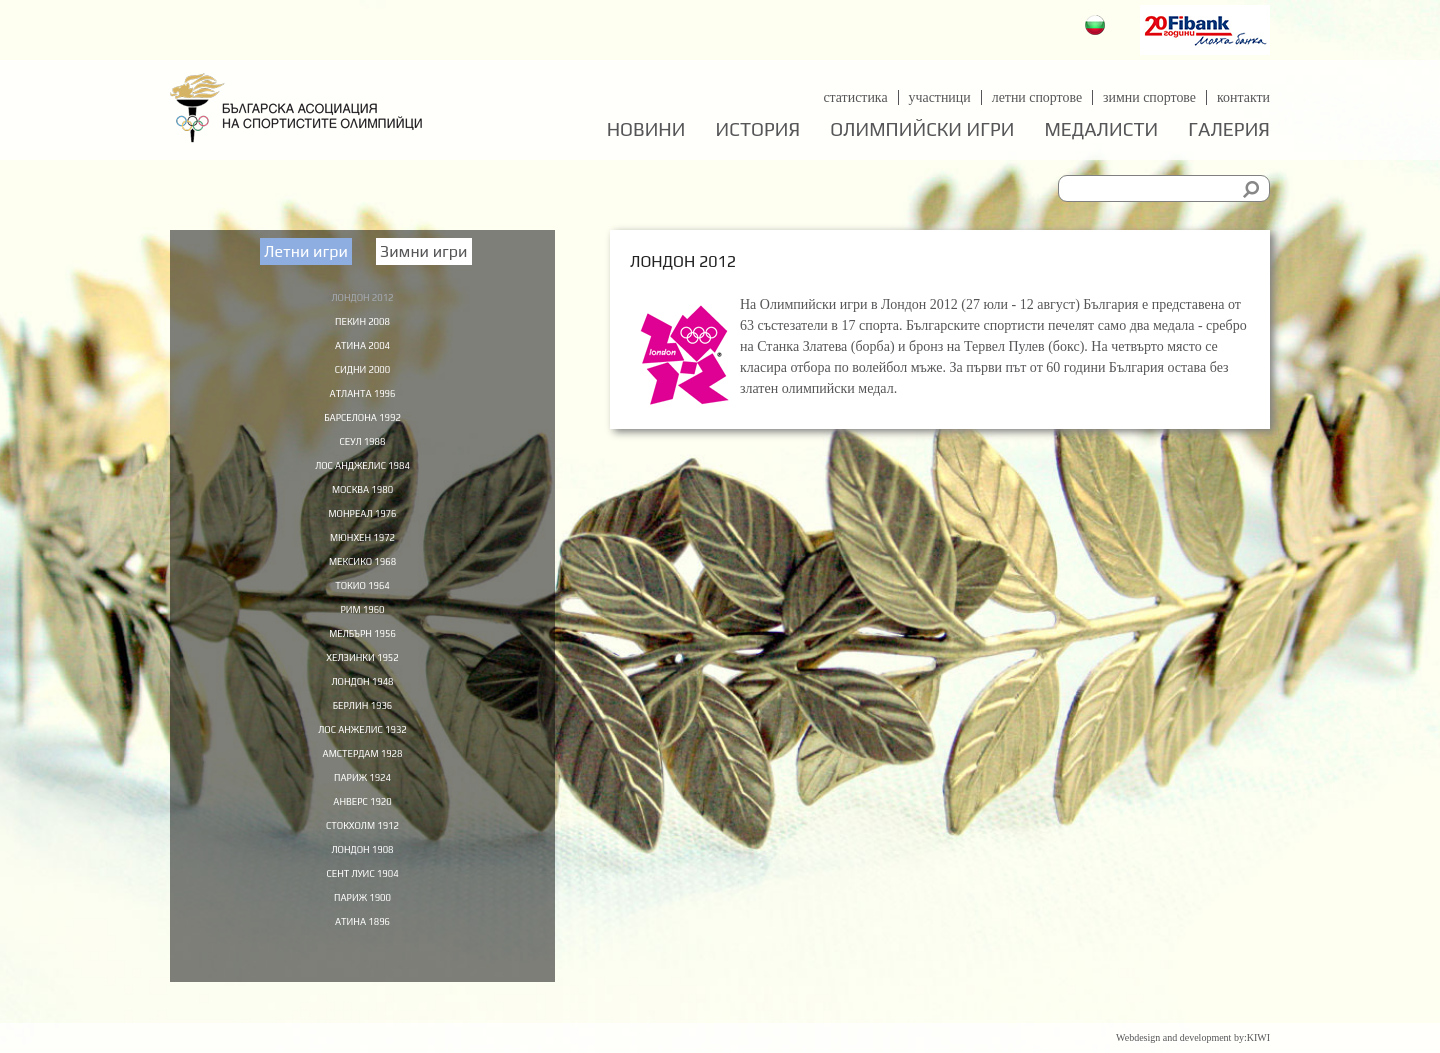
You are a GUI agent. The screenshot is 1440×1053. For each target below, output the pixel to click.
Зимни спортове (1149, 97)
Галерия (1229, 129)
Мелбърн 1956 (362, 653)
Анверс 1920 (362, 832)
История (758, 129)
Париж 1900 (362, 934)
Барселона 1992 (362, 424)
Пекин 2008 (363, 322)
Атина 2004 (363, 347)
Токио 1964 (362, 602)
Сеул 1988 (362, 449)
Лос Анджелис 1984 (363, 475)
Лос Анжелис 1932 (362, 755)
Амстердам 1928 (362, 781)
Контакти (1243, 97)
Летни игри (306, 251)
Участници (938, 97)
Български (1097, 27)
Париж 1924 (362, 806)
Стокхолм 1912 (362, 857)
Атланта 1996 (363, 398)
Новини (646, 129)
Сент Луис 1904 (362, 908)
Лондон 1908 (362, 883)
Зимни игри (424, 251)
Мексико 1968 (363, 577)
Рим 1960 (363, 628)
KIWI (1258, 1037)
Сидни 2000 (362, 373)
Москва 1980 (362, 500)
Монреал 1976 (362, 526)
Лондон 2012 (362, 296)
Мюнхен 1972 (362, 551)
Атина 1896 (363, 959)
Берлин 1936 (363, 730)
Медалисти (1101, 129)
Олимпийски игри (922, 129)
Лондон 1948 (362, 704)
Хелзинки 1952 (362, 679)
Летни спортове (1035, 97)
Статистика (853, 97)
